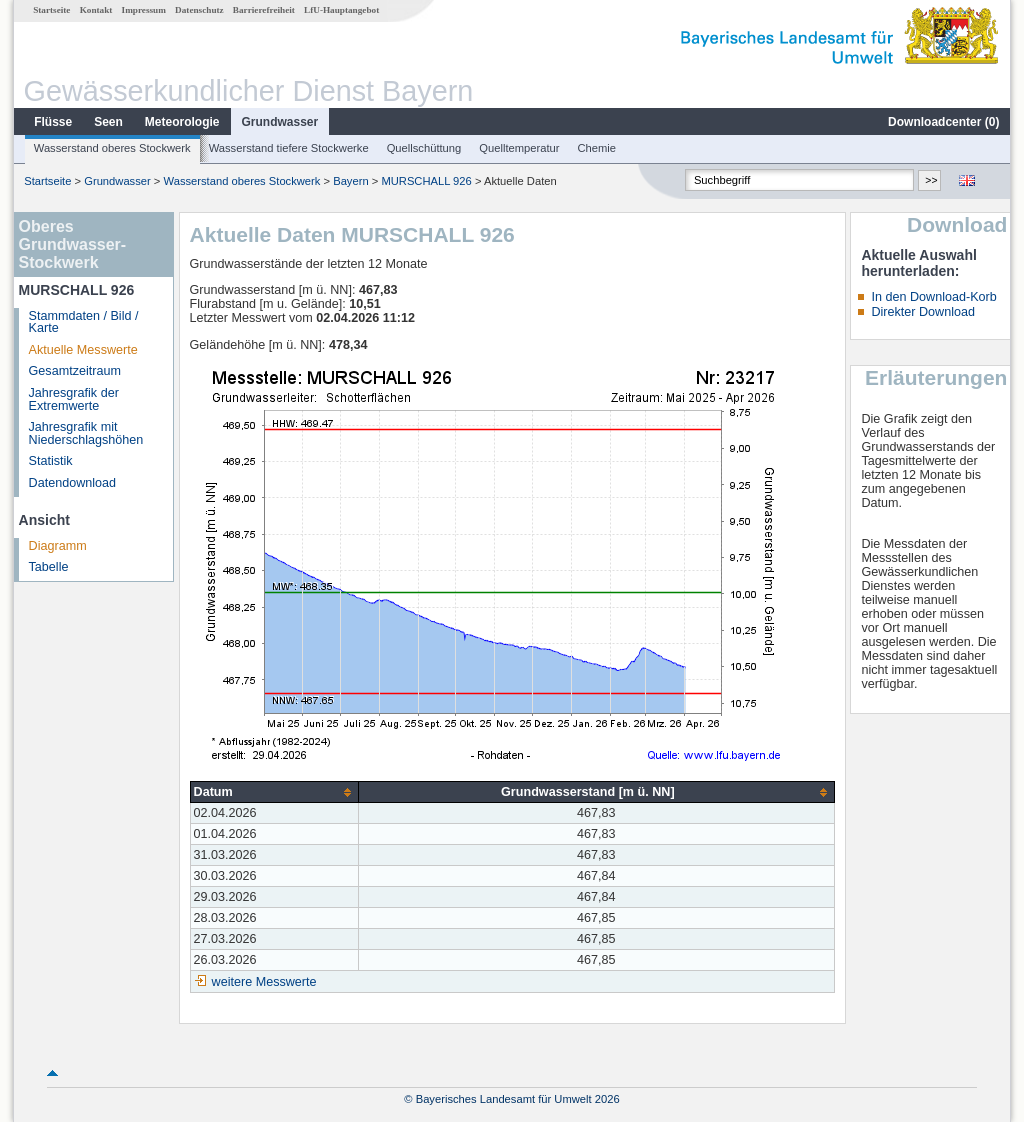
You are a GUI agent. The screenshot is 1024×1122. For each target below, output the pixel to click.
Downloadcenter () (943, 122)
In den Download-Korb (933, 297)
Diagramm (58, 546)
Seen (108, 122)
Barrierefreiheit (264, 10)
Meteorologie (182, 122)
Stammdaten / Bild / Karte (84, 322)
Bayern (350, 181)
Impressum (144, 10)
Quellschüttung (424, 148)
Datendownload (73, 483)
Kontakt (96, 10)
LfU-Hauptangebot (341, 10)
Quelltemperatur (519, 148)
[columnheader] (274, 792)
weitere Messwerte (264, 982)
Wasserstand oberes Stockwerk (112, 148)
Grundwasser (280, 122)
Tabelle (49, 567)
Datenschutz (199, 10)
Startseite (51, 10)
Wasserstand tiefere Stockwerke (289, 148)
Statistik (51, 461)
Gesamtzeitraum (75, 371)
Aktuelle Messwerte (83, 350)
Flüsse (53, 122)
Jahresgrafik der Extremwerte (74, 399)
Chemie (597, 148)
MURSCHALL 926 (426, 181)
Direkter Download (923, 312)
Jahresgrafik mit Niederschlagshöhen (86, 433)
